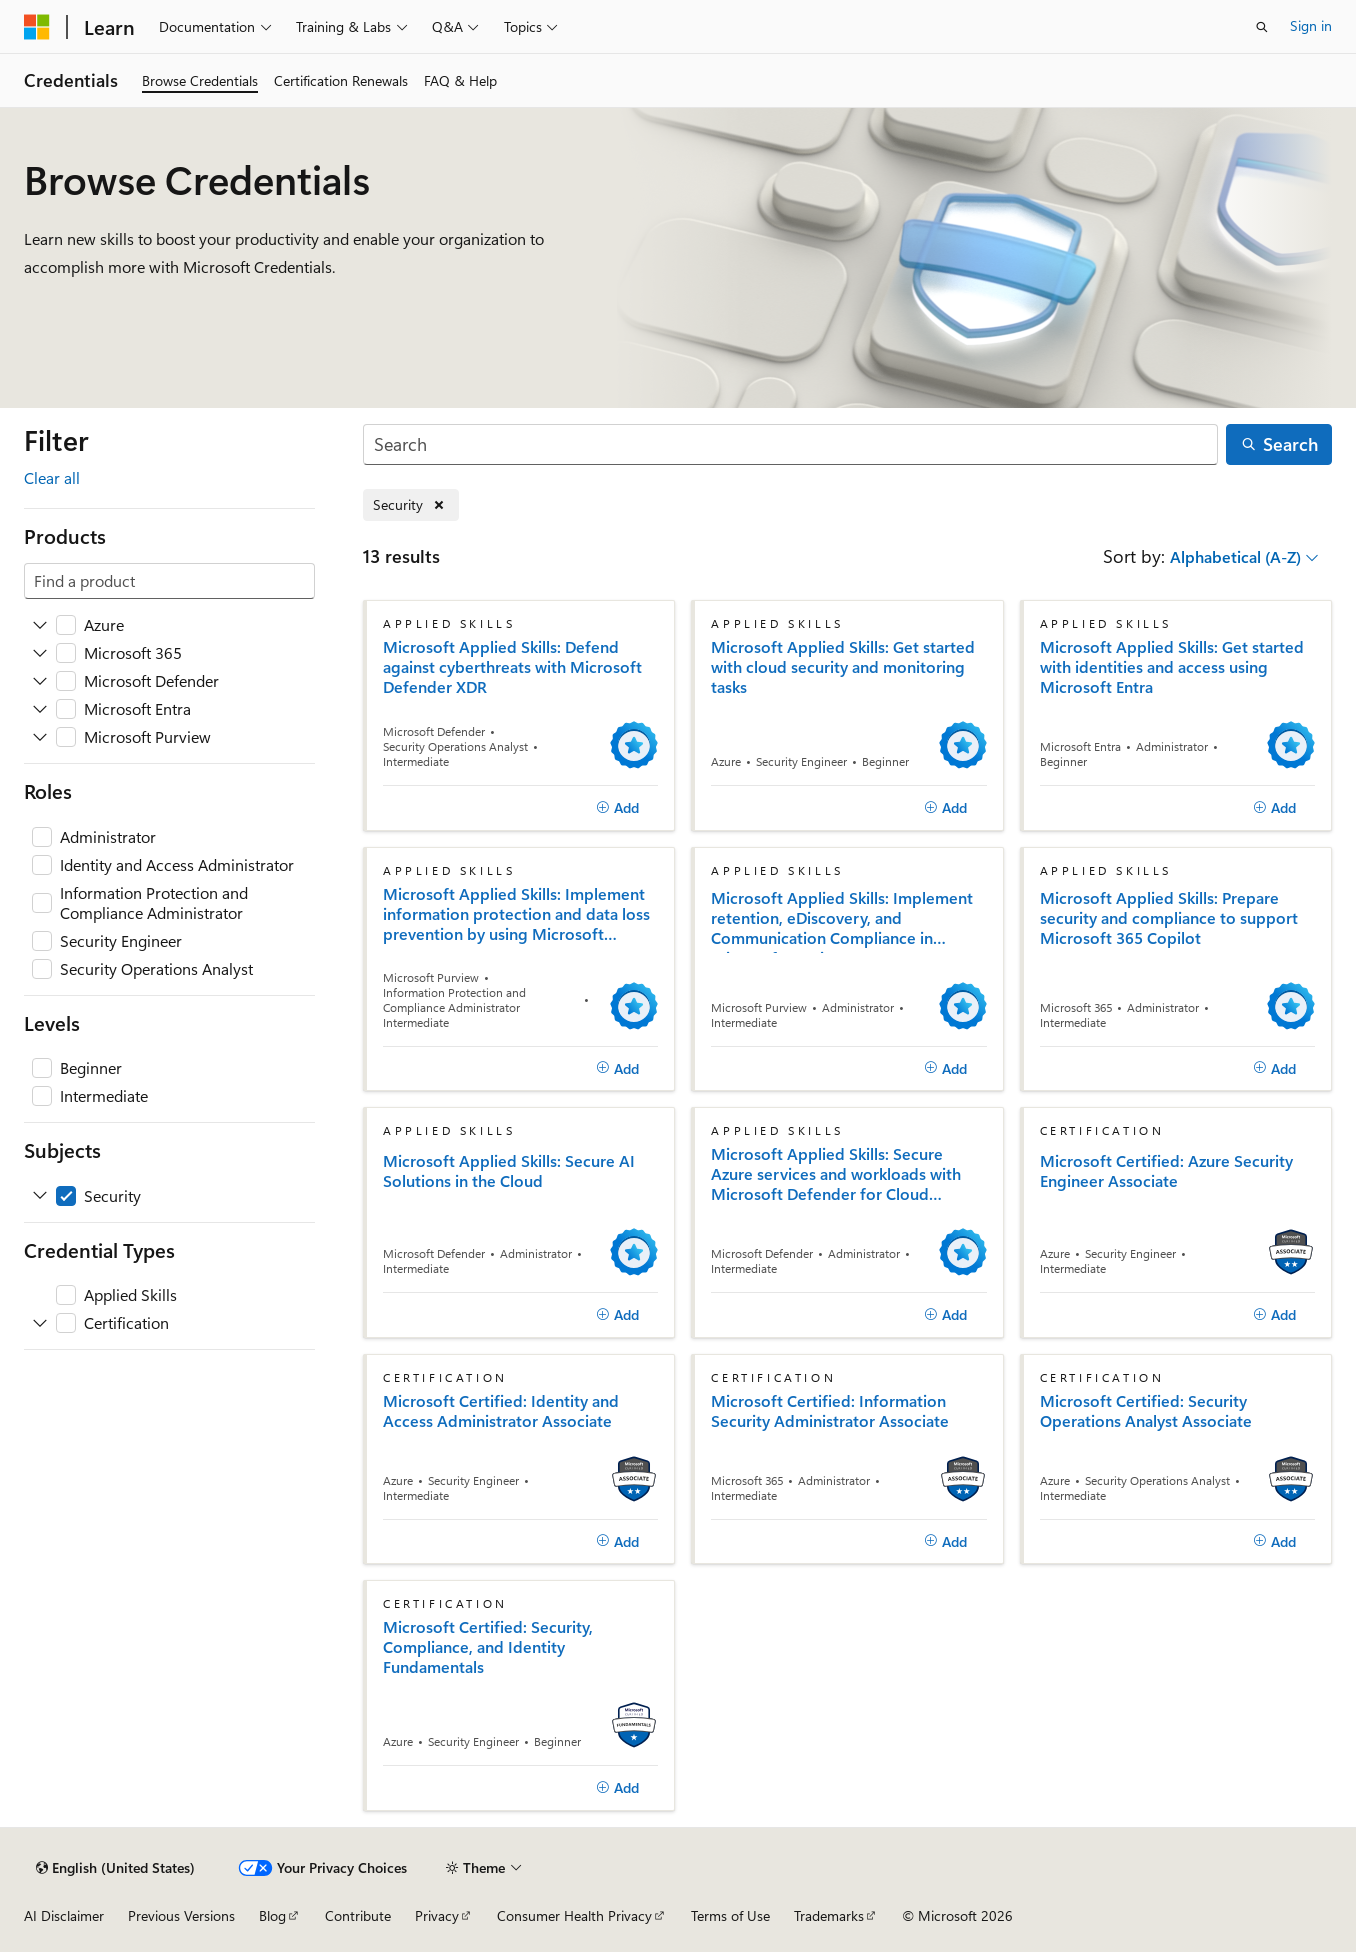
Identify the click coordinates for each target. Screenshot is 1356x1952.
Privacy (437, 1915)
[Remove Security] (411, 505)
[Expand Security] (40, 1196)
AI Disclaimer (64, 1915)
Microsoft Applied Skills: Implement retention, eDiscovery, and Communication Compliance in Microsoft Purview (842, 920)
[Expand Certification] (40, 1323)
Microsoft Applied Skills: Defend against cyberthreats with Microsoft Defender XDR (512, 667)
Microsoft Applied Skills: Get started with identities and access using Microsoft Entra (1172, 667)
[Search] (790, 444)
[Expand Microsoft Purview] (40, 737)
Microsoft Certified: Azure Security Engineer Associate (1166, 1171)
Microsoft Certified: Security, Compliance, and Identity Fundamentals (488, 1647)
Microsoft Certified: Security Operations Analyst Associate (1146, 1411)
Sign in (1311, 25)
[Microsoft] (37, 27)
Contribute (358, 1915)
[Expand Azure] (40, 625)
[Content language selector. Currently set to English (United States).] (115, 1868)
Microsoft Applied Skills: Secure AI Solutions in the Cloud (509, 1171)
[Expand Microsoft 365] (40, 653)
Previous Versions (181, 1915)
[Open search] (1262, 27)
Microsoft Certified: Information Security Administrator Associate (830, 1411)
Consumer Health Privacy (574, 1915)
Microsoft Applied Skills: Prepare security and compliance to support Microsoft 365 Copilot (1169, 918)
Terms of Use (730, 1915)
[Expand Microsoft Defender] (40, 681)
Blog (272, 1915)
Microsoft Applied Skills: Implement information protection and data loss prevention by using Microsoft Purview (516, 914)
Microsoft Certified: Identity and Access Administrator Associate (501, 1411)
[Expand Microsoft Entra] (40, 709)
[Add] (617, 808)
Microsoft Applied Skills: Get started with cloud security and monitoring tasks (843, 667)
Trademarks (829, 1915)
